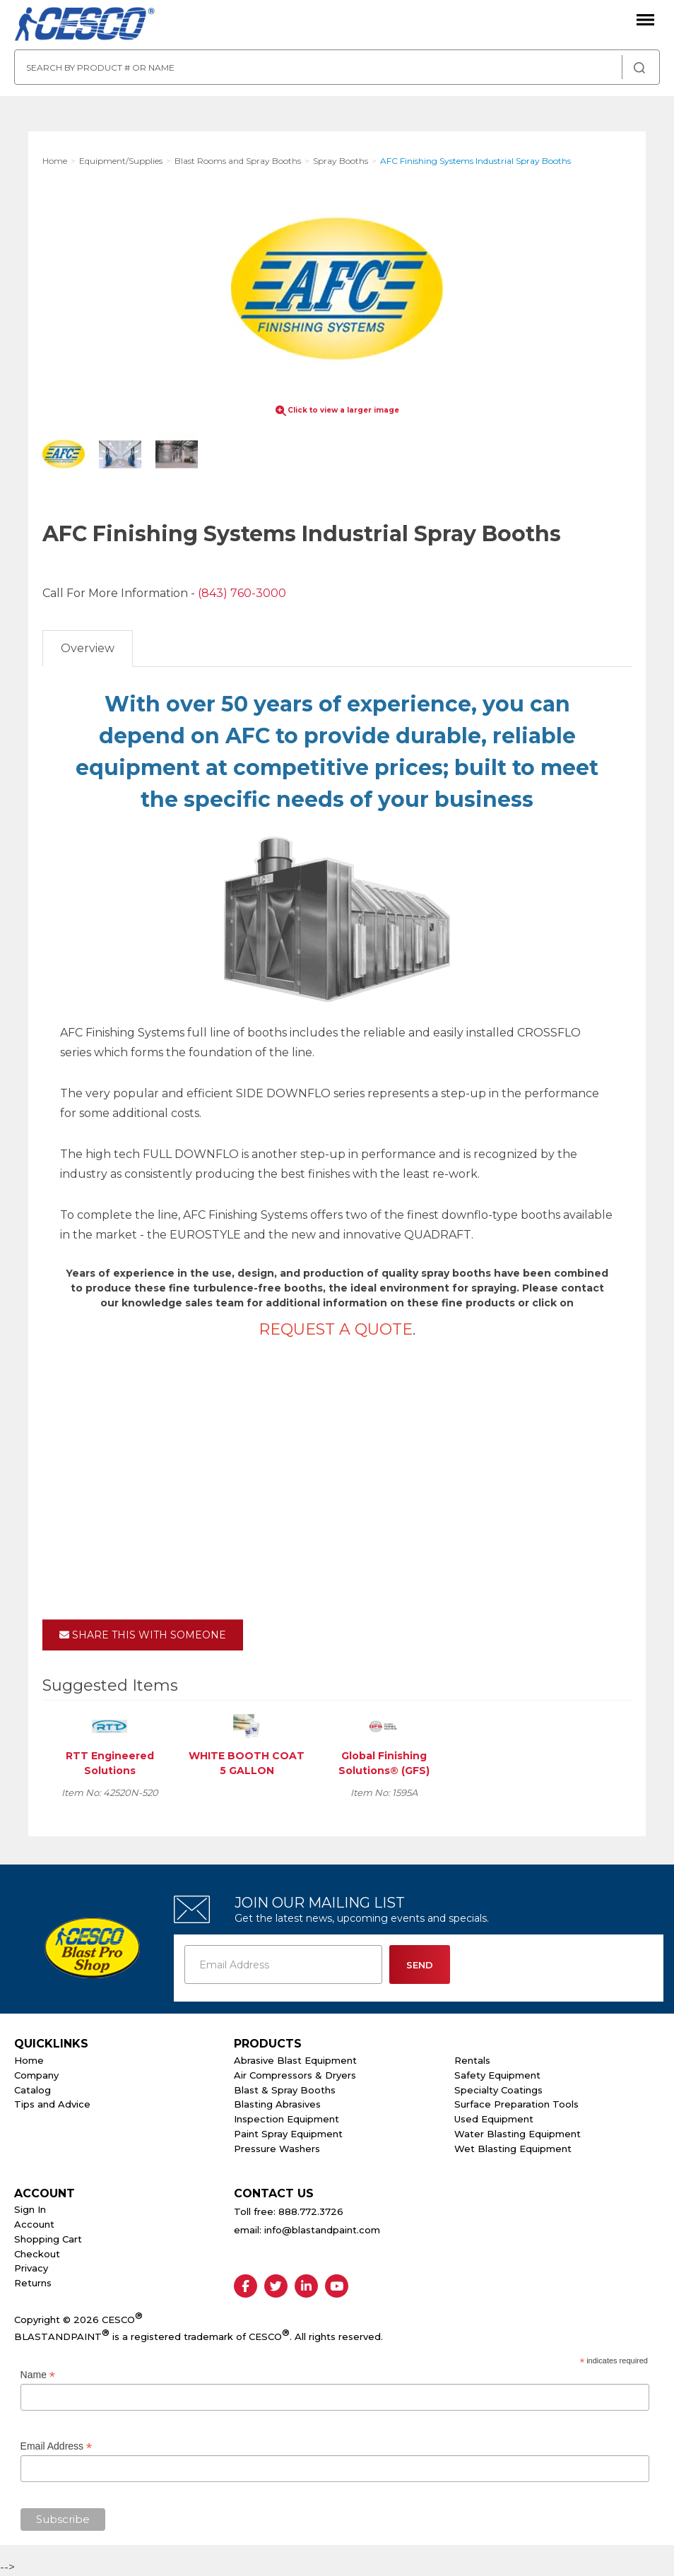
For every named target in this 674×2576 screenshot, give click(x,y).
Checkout (37, 2253)
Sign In (30, 2209)
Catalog (32, 2090)
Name (37, 2375)
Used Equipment (493, 2119)
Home (29, 2060)
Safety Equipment (497, 2075)
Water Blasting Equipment (517, 2133)
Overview (87, 648)
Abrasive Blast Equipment (295, 2060)
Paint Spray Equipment (288, 2133)
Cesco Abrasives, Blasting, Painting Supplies (84, 24)
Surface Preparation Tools (516, 2104)
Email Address (56, 2446)
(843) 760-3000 (242, 593)
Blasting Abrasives (277, 2104)
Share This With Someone (142, 1635)
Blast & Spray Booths (285, 2090)
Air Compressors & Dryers (295, 2075)
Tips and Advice (52, 2104)
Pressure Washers (277, 2148)
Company (36, 2075)
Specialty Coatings (498, 2090)
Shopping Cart (48, 2239)
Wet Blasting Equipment (513, 2148)
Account (34, 2224)
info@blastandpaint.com (322, 2229)
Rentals (472, 2060)
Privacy (31, 2268)
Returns (33, 2282)
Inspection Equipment (286, 2119)
